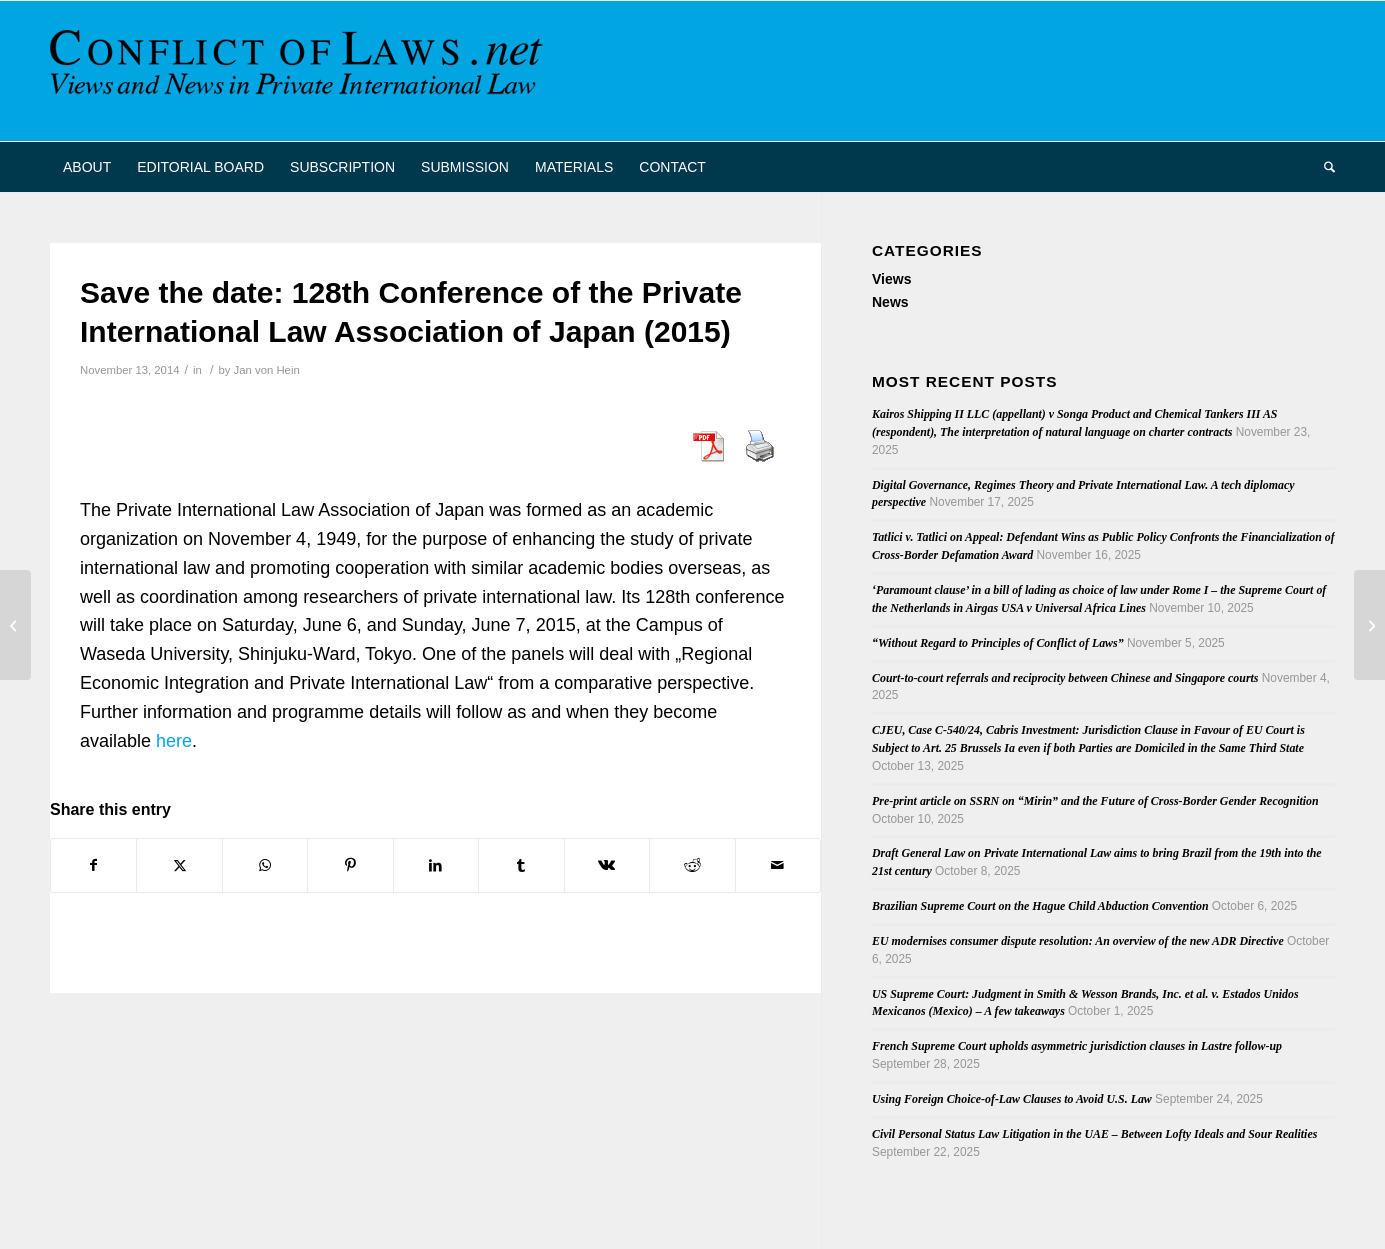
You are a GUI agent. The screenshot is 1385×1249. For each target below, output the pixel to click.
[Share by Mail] (778, 865)
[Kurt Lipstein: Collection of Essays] (1369, 625)
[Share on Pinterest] (350, 865)
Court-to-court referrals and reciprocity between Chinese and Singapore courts (1065, 678)
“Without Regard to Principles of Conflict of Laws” (998, 643)
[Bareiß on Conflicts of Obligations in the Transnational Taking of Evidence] (15, 625)
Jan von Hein (267, 370)
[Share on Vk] (607, 865)
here (174, 741)
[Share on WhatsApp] (265, 865)
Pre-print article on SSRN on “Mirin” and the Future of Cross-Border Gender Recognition (1095, 801)
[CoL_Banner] (300, 71)
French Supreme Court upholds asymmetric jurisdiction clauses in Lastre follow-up (1077, 1046)
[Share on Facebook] (93, 865)
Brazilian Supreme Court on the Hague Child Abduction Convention (1040, 906)
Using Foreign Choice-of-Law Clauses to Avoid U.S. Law (1012, 1099)
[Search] (1323, 167)
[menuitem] (87, 167)
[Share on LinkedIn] (436, 865)
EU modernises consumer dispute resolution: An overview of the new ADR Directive (1078, 941)
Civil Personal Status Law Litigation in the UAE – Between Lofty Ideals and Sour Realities (1094, 1134)
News (890, 302)
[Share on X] (179, 865)
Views (891, 279)
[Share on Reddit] (692, 865)
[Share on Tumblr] (521, 865)
